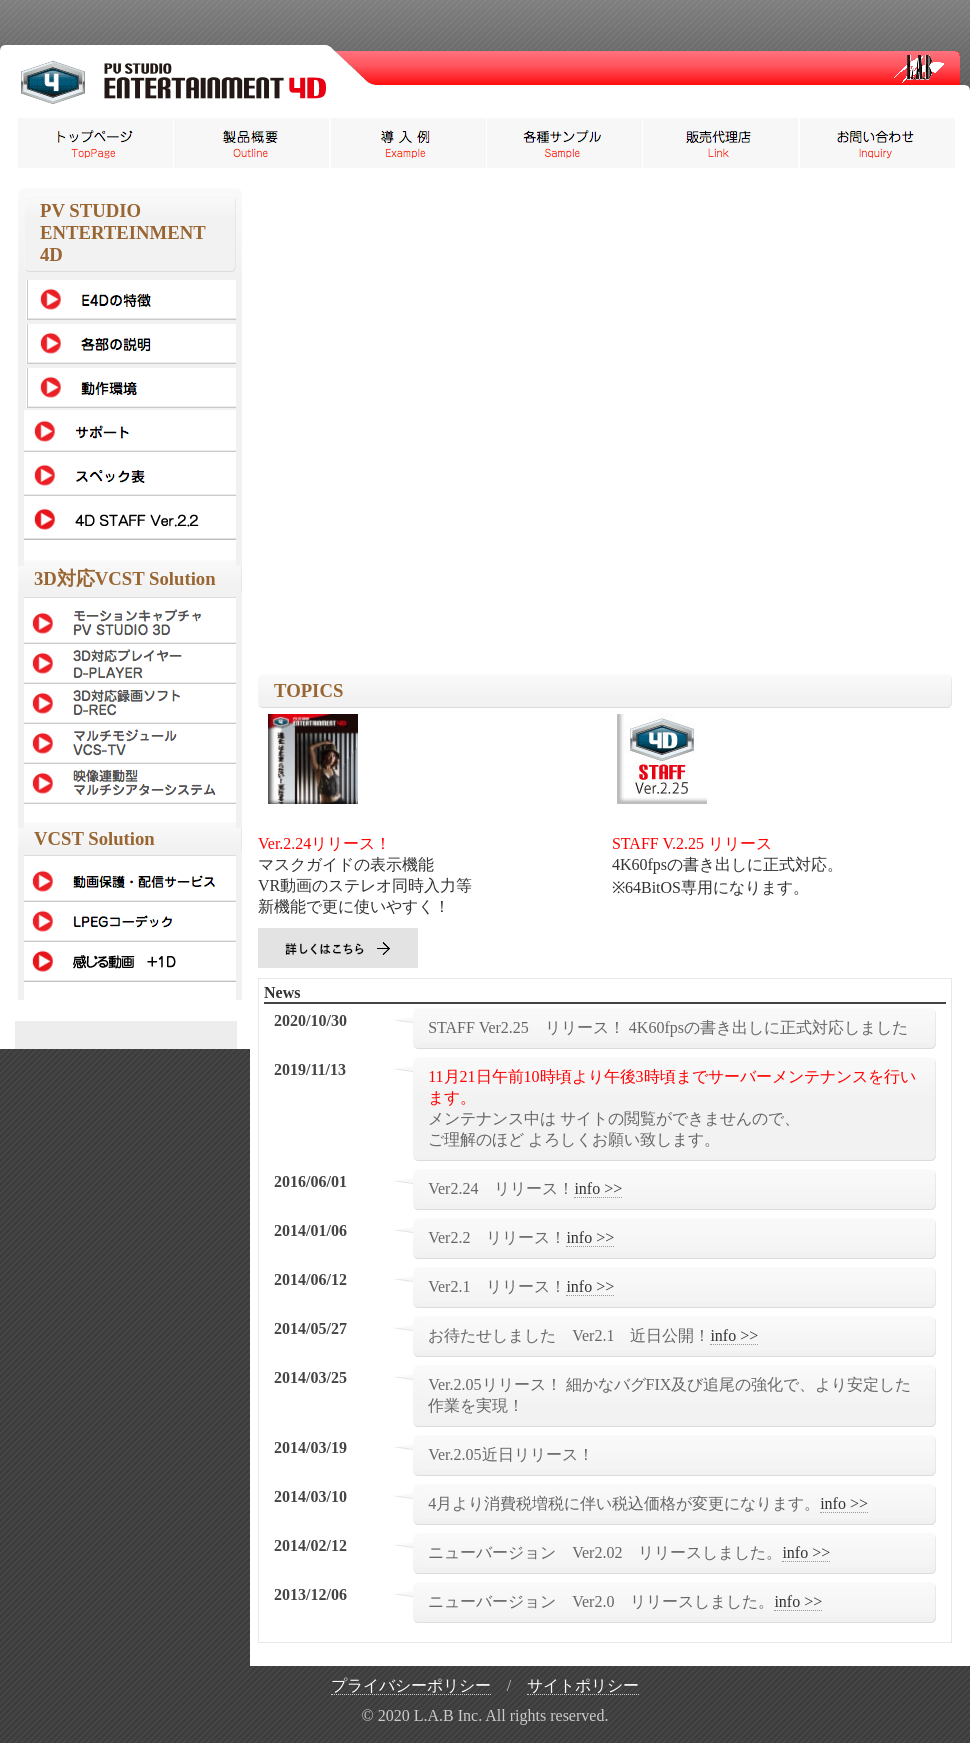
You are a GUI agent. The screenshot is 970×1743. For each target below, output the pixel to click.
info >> (598, 1188)
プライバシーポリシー (411, 1685)
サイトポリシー (583, 1685)
